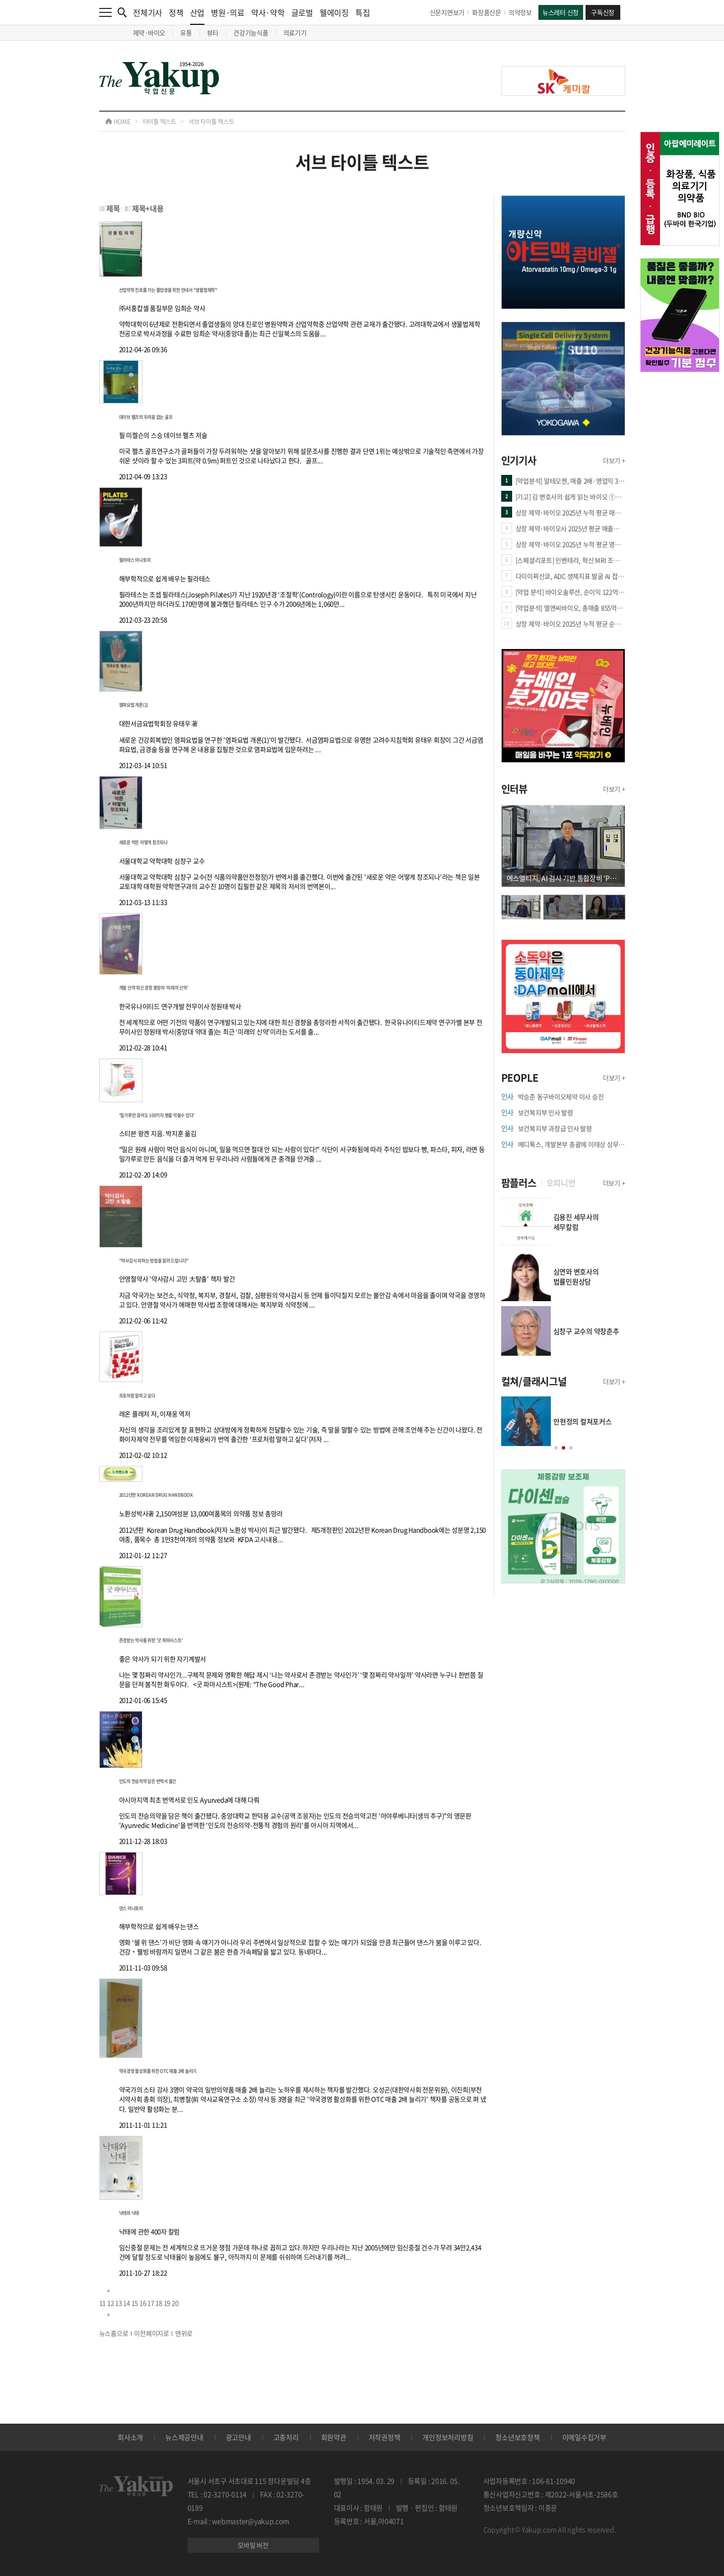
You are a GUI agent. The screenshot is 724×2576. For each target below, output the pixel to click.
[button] (555, 1448)
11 (102, 2303)
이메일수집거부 (584, 2437)
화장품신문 (486, 12)
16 (142, 2303)
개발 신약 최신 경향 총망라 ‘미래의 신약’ (154, 988)
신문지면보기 (447, 12)
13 (118, 2303)
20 (175, 2303)
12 (110, 2303)
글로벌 (302, 12)
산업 (197, 15)
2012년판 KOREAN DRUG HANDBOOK (156, 1495)
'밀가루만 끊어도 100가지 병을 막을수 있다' (157, 1115)
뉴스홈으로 (114, 2333)
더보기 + (614, 460)
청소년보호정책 (517, 2437)
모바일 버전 (253, 2545)
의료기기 (295, 32)
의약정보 (520, 12)
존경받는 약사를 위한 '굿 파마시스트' (151, 1640)
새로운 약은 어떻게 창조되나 (143, 842)
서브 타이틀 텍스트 (211, 121)
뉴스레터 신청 (560, 12)
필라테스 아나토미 (135, 560)
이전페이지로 (151, 2333)
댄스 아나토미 (131, 1908)
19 (167, 2303)
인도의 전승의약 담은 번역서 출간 (148, 1781)
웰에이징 (334, 12)
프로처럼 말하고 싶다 (137, 1395)
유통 (186, 32)
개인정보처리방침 (447, 2437)
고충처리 (286, 2437)
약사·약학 (268, 12)
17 (150, 2303)
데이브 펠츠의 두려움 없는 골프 (146, 417)
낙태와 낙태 (129, 2213)
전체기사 (147, 12)
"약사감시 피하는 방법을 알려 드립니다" (154, 1260)
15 (135, 2303)
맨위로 (184, 2333)
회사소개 (130, 2437)
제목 (113, 208)
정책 (176, 12)
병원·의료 (228, 12)
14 (126, 2303)
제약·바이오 (149, 32)
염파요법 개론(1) (133, 705)
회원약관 (333, 2437)
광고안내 (238, 2437)
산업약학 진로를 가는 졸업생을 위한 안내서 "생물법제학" (168, 290)
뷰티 (213, 32)
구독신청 (602, 12)
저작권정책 (384, 2437)
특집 (362, 12)
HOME (118, 121)
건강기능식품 (250, 32)
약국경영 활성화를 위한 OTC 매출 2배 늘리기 (158, 2071)
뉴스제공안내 (184, 2437)
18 (158, 2303)
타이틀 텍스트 (159, 121)
